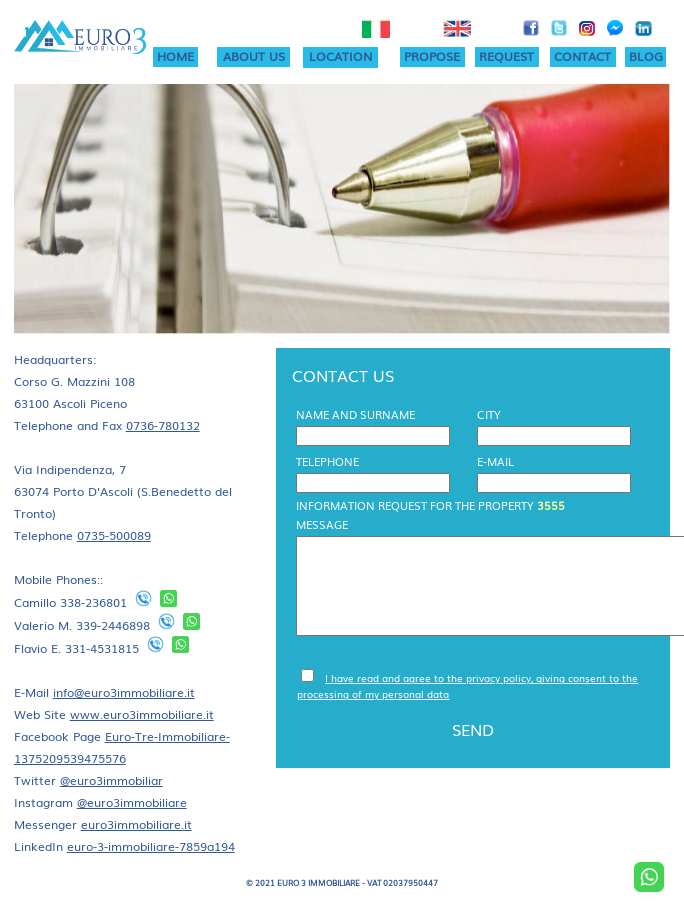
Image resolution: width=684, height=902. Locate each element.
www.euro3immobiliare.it (142, 714)
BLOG (646, 56)
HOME (175, 56)
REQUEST (506, 56)
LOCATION (340, 56)
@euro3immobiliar (111, 780)
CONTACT (582, 56)
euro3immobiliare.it (136, 824)
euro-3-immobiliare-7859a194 (151, 846)
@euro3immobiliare (132, 802)
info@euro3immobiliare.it (124, 692)
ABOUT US (254, 56)
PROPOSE (432, 56)
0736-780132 (163, 425)
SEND (473, 729)
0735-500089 (114, 535)
